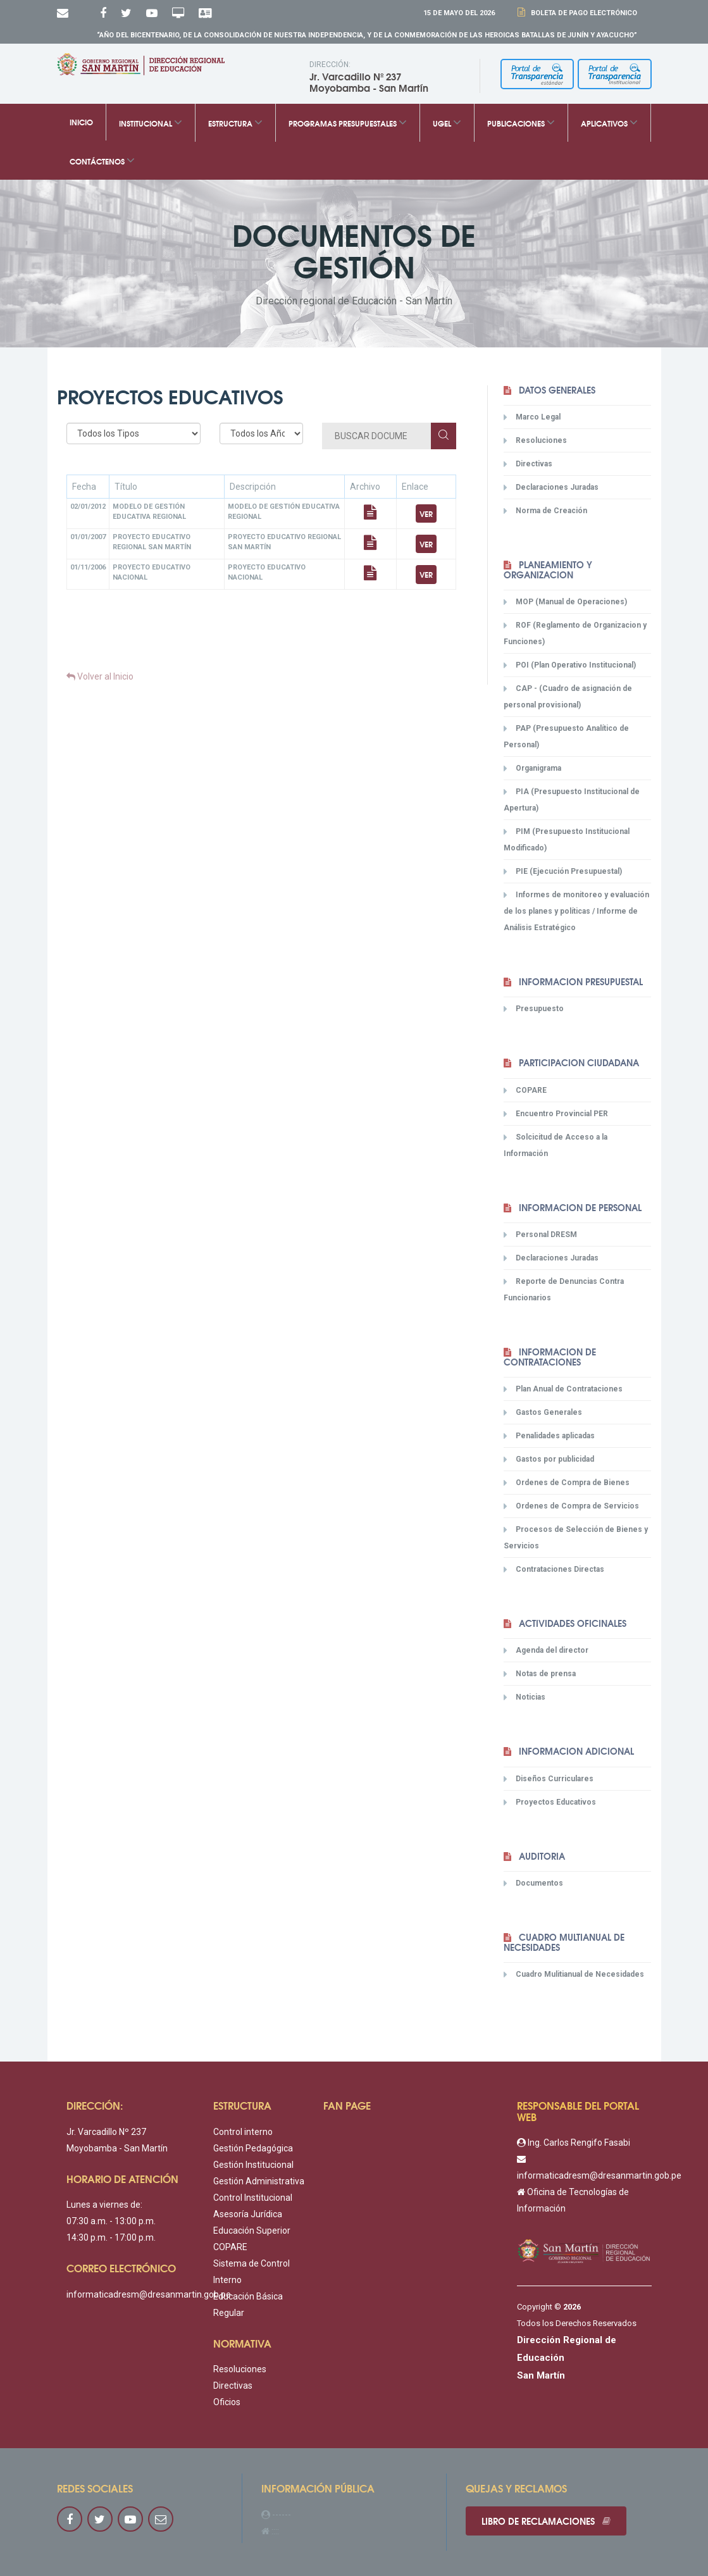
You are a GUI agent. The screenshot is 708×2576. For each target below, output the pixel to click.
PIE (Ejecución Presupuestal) (563, 871)
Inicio (81, 122)
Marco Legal (532, 417)
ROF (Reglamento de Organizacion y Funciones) (575, 633)
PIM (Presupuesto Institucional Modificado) (567, 839)
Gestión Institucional (253, 2165)
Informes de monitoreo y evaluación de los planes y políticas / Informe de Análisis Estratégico (576, 911)
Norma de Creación (545, 511)
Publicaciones (521, 122)
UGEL (447, 122)
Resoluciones (535, 440)
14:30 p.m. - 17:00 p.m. (111, 2237)
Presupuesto (534, 1009)
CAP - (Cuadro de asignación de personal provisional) (568, 696)
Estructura (235, 122)
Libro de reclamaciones (546, 2521)
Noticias (524, 1697)
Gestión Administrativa (258, 2181)
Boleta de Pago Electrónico (582, 13)
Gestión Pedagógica (253, 2148)
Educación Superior (251, 2230)
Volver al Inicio (100, 676)
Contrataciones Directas (554, 1569)
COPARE (525, 1090)
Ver (426, 513)
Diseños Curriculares (548, 1779)
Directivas (528, 464)
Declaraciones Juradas (551, 487)
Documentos (533, 1883)
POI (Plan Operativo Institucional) (570, 665)
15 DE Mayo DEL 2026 (459, 13)
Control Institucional (252, 2198)
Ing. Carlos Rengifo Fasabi (573, 2142)
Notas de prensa (540, 1674)
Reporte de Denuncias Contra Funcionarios (564, 1289)
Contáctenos (102, 160)
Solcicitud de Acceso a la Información (555, 1145)
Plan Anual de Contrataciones (563, 1389)
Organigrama (532, 768)
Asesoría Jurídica (247, 2214)
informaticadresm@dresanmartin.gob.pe (148, 2294)
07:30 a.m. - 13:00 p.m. (111, 2221)
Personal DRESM (540, 1234)
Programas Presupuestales (348, 122)
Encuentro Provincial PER (556, 1114)
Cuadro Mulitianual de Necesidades (574, 1974)
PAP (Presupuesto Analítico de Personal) (566, 736)
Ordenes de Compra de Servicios (571, 1506)
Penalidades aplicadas (549, 1436)
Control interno (243, 2132)
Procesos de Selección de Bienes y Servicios (576, 1537)
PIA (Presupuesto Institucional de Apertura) (572, 799)
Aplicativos (609, 122)
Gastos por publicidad (549, 1459)
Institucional (150, 122)
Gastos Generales (543, 1412)
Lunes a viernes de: (104, 2205)
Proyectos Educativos (550, 1802)
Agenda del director (546, 1650)
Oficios (226, 2402)
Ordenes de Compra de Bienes (567, 1483)
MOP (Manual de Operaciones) (565, 602)
